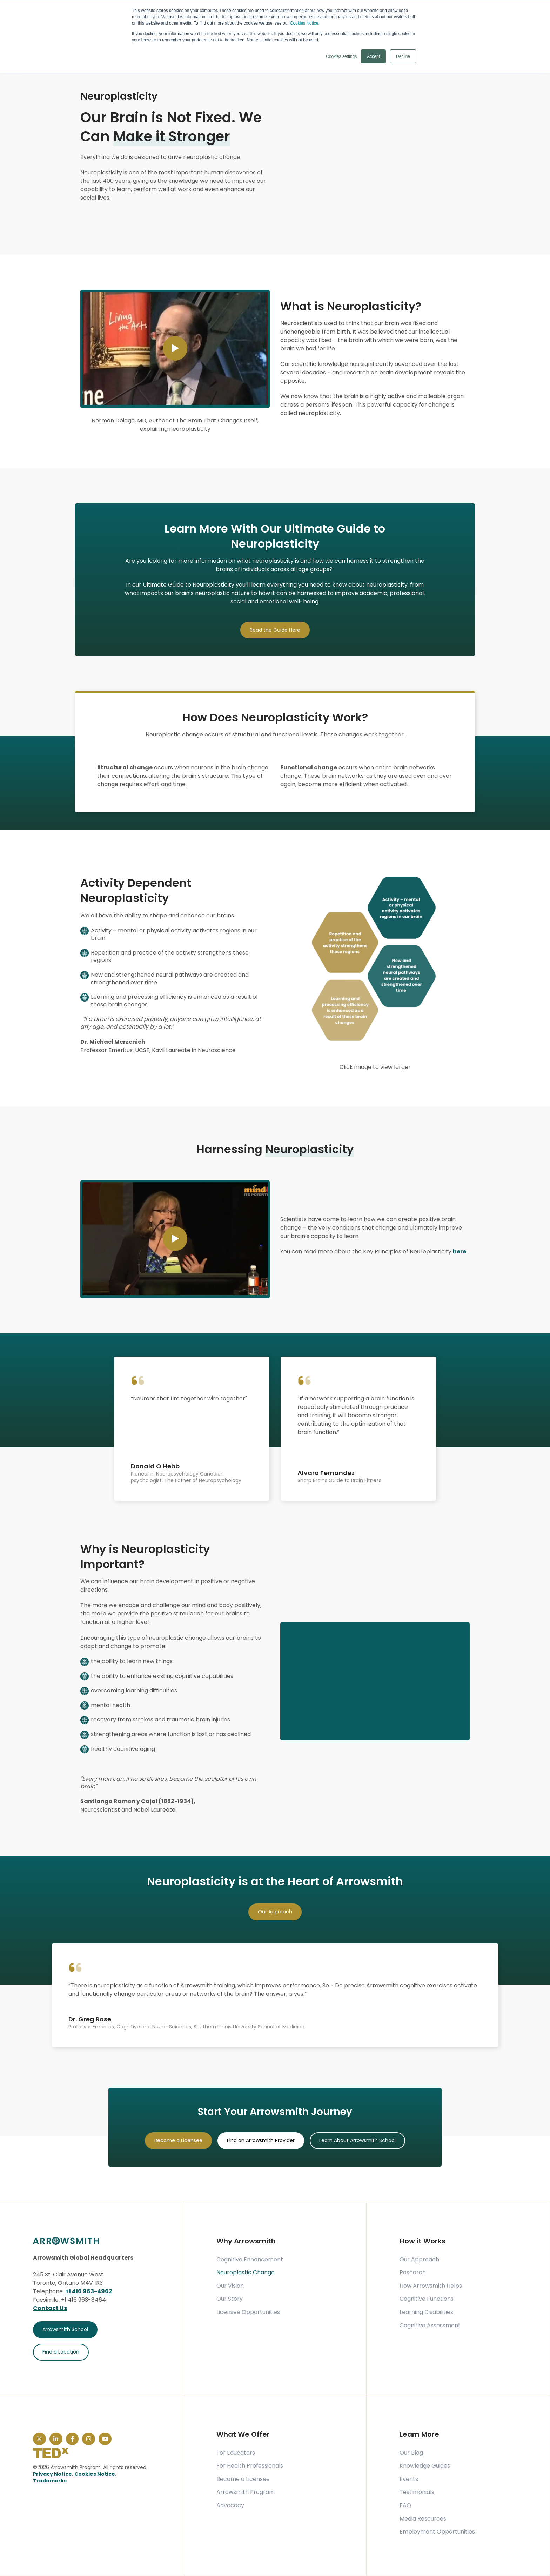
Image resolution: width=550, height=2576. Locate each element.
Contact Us (50, 2308)
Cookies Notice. (305, 23)
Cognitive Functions (427, 2299)
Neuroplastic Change (245, 2272)
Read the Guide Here (275, 630)
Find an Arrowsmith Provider (261, 2140)
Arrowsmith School (65, 2329)
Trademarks (50, 2480)
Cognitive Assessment (430, 2325)
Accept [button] (373, 56)
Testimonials (417, 2492)
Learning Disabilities (426, 2312)
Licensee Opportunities (248, 2312)
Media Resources (423, 2519)
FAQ (405, 2505)
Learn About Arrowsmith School (357, 2140)
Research (413, 2272)
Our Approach (275, 1911)
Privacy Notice (52, 2473)
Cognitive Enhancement (249, 2259)
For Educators (235, 2453)
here (459, 1251)
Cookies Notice (94, 2473)
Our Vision (230, 2286)
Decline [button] (403, 56)
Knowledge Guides (425, 2466)
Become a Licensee (178, 2140)
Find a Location (60, 2351)
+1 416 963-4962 (88, 2291)
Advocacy (230, 2505)
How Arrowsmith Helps (431, 2286)
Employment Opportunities (437, 2532)
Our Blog (411, 2453)
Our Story (229, 2299)
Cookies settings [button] (341, 56)
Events (409, 2479)
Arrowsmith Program (245, 2492)
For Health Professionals (249, 2466)
